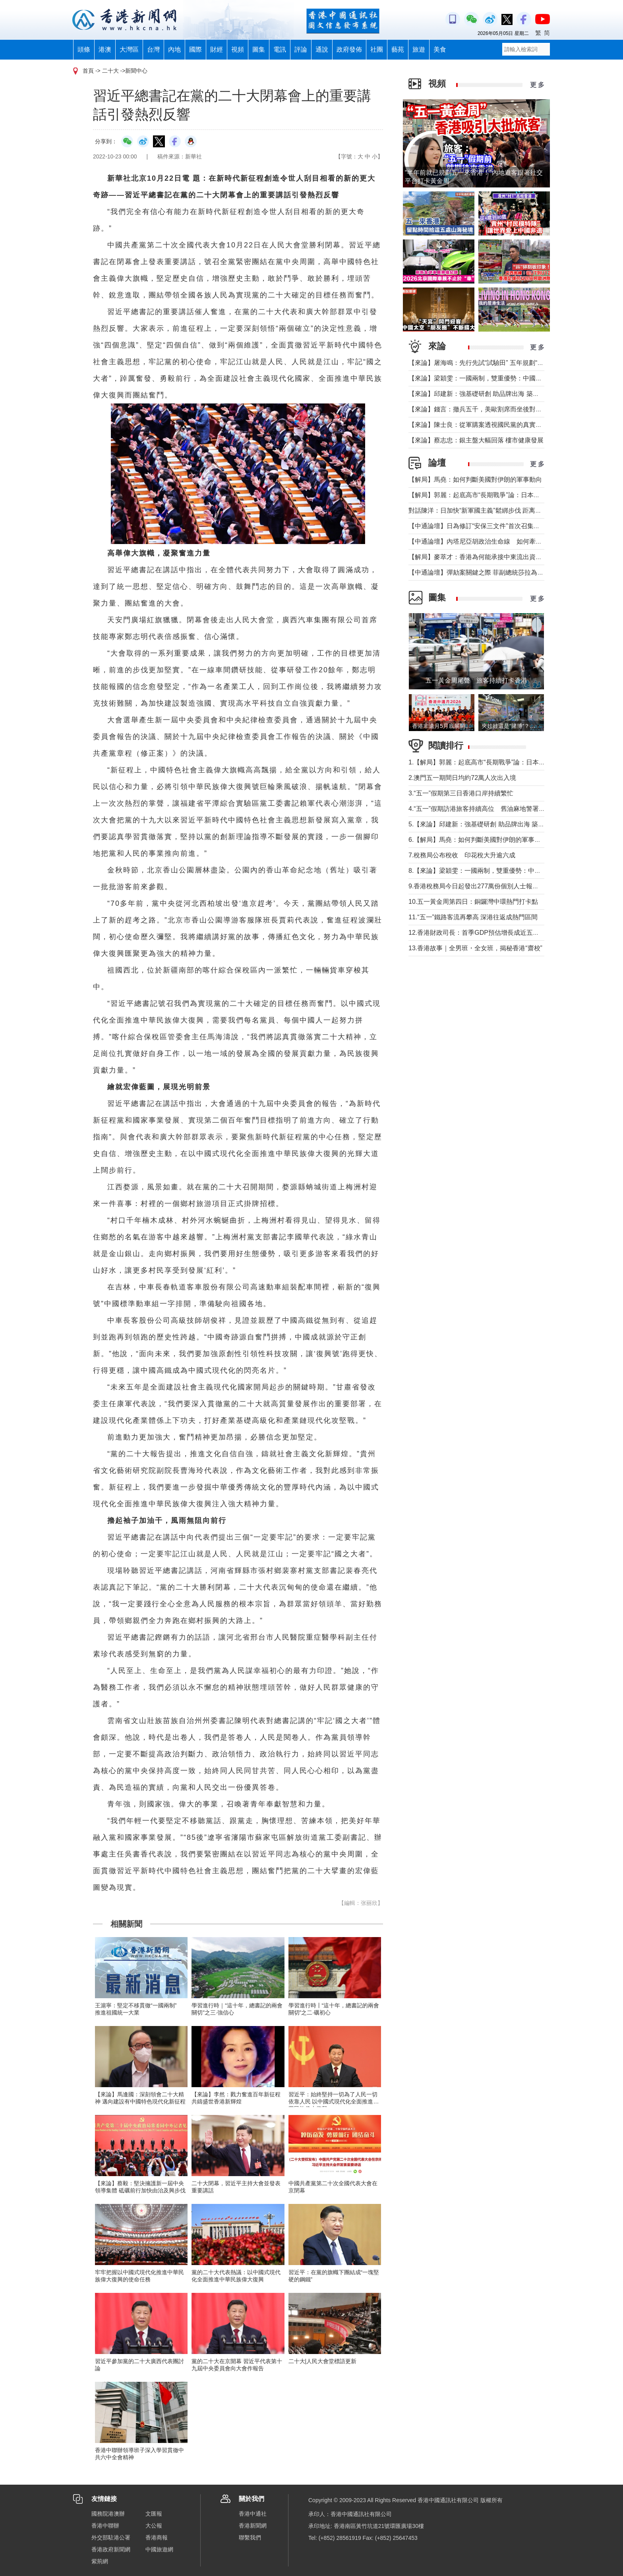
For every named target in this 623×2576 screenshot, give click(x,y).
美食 (439, 49)
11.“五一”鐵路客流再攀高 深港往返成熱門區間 (473, 917)
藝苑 (397, 49)
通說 (321, 49)
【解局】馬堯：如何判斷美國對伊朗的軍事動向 (475, 479)
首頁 (88, 71)
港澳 (105, 49)
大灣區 (129, 49)
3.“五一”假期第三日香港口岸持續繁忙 (460, 793)
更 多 (537, 84)
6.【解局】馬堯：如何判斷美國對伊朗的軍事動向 (477, 839)
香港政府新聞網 (110, 2549)
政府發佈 (349, 49)
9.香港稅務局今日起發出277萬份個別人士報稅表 (476, 886)
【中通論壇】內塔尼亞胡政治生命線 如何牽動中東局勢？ (491, 541)
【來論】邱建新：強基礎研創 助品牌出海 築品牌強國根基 (489, 393)
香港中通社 (253, 2513)
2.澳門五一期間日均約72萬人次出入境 (462, 777)
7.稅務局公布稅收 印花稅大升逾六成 (461, 855)
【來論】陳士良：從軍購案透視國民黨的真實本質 (478, 424)
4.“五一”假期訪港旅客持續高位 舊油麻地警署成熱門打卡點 (492, 808)
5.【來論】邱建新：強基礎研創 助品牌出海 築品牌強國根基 (492, 824)
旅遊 (418, 49)
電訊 (279, 49)
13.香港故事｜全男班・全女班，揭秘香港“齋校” (475, 948)
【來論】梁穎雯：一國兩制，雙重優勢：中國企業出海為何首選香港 (503, 378)
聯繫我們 (250, 2537)
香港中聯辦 (105, 2525)
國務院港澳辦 (108, 2513)
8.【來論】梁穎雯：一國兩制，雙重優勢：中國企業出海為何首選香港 (506, 870)
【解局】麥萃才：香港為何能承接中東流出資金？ (478, 557)
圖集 (258, 49)
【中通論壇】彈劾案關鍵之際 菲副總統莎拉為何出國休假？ (491, 572)
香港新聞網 (253, 2525)
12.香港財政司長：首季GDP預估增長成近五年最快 (480, 932)
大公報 (153, 2525)
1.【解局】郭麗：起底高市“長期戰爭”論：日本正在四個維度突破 (499, 762)
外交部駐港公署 (110, 2537)
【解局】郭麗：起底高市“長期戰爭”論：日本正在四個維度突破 (496, 495)
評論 (300, 49)
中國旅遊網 (159, 2549)
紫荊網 (99, 2561)
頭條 (83, 49)
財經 (216, 49)
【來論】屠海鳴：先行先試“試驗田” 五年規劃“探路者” (483, 362)
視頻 (237, 49)
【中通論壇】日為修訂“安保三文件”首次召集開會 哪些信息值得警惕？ (509, 526)
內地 (174, 49)
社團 (376, 49)
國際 (195, 49)
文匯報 (153, 2513)
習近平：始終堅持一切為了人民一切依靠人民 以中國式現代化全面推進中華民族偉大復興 (333, 2101)
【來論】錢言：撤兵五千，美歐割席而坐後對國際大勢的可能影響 (500, 409)
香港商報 (156, 2537)
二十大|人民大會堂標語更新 (322, 2361)
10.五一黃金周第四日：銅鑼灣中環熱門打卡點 (473, 901)
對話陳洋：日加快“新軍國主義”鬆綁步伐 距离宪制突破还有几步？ (500, 510)
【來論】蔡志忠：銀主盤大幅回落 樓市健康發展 (476, 440)
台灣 (153, 49)
